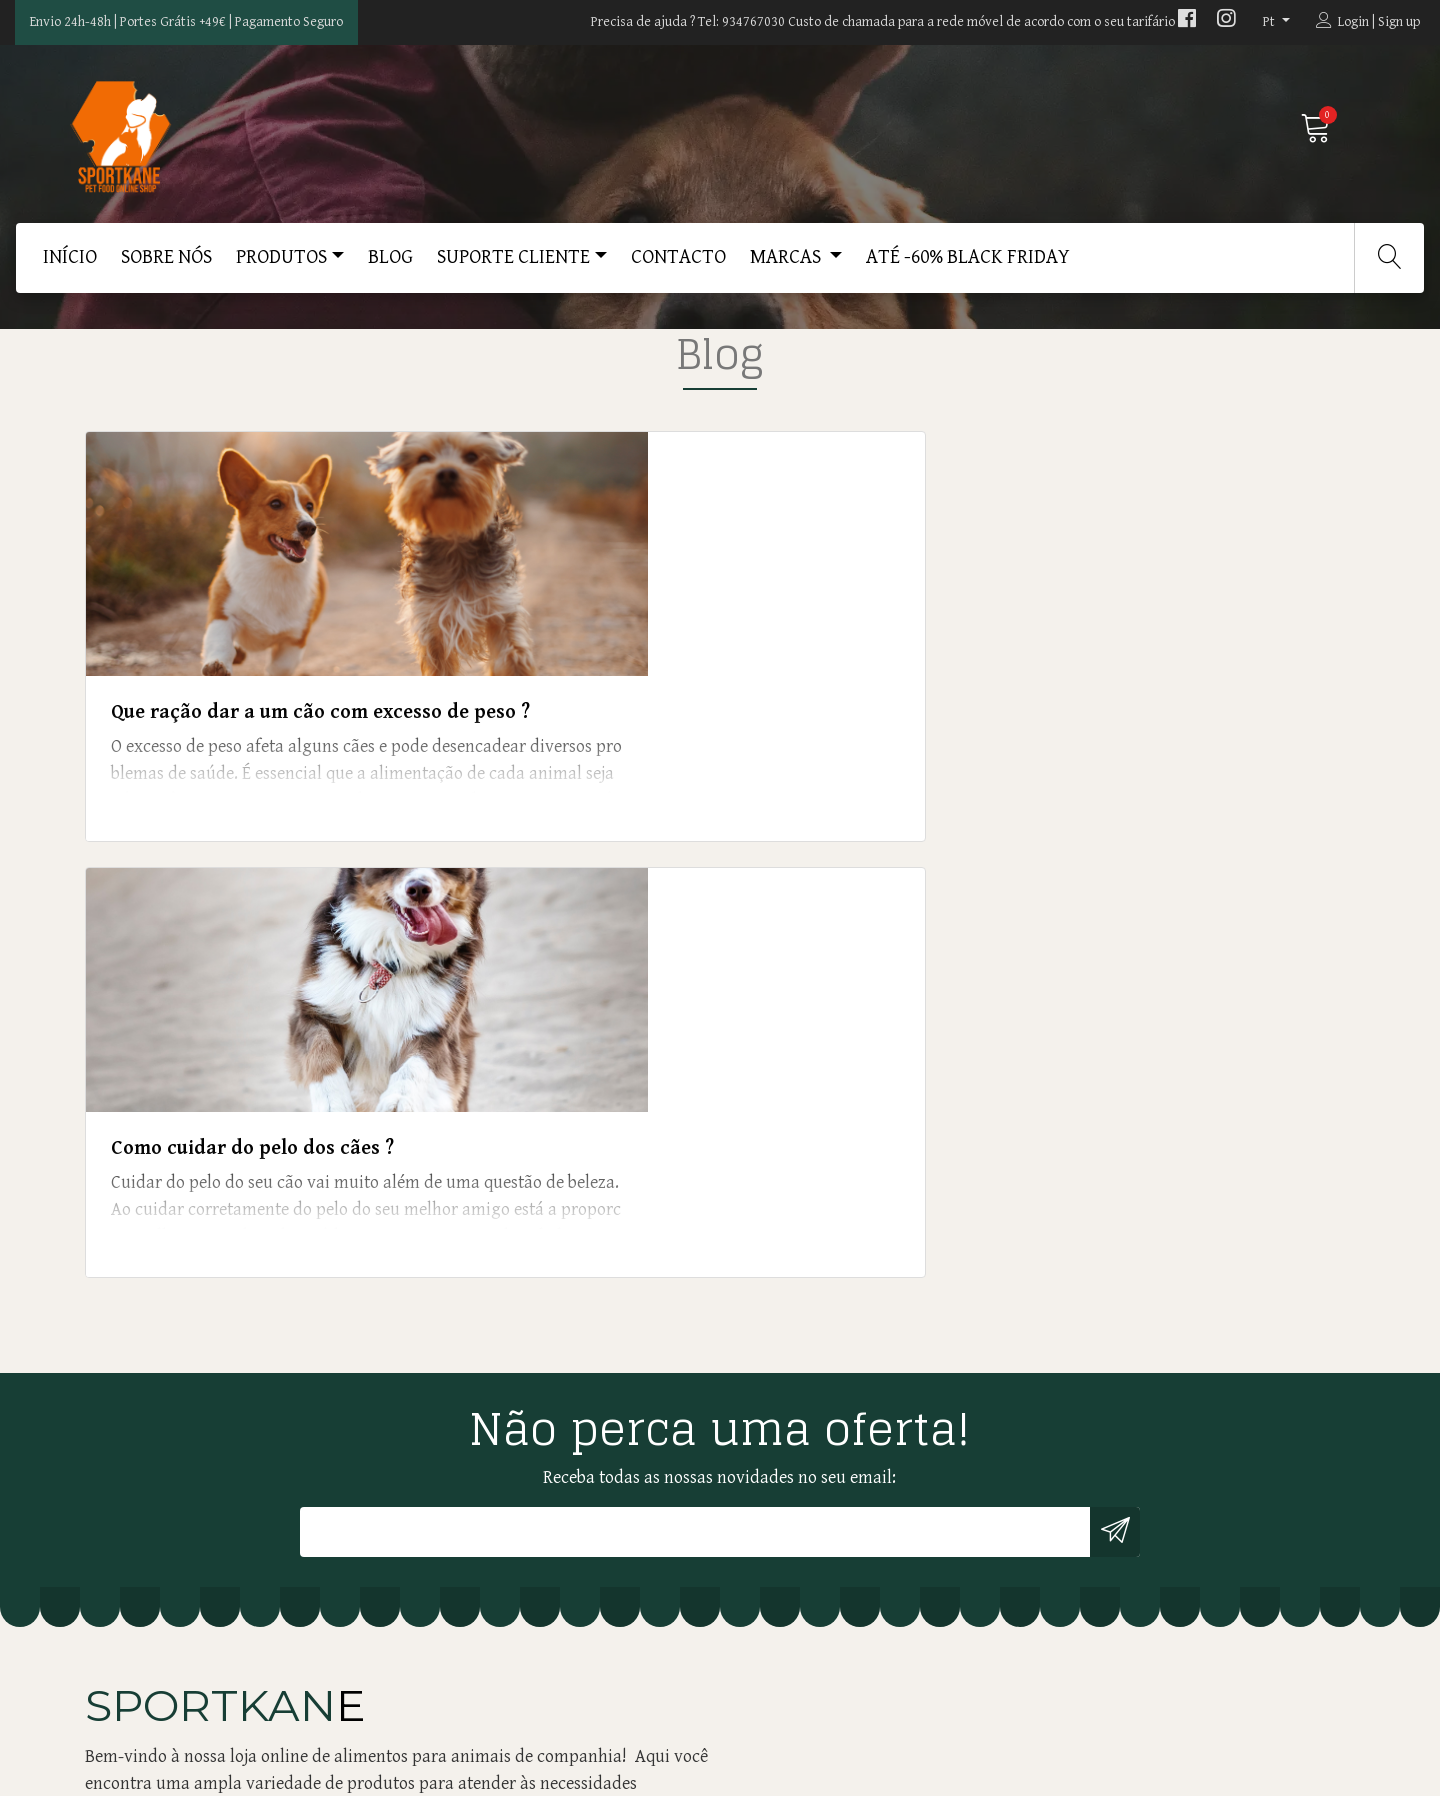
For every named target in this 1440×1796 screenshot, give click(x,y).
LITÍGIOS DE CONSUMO (813, 1337)
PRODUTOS (281, 267)
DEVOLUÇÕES (781, 1310)
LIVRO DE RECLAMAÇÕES (821, 1418)
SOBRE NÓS (166, 267)
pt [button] (1270, 22)
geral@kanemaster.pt (483, 1307)
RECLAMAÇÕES (786, 1364)
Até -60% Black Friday (968, 267)
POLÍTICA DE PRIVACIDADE (828, 1391)
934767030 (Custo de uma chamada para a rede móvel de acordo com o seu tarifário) (554, 1346)
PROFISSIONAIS (788, 1256)
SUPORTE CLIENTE (513, 267)
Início (70, 267)
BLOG (390, 267)
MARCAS (787, 267)
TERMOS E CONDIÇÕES (812, 1445)
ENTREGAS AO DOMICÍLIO (823, 1283)
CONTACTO (678, 267)
